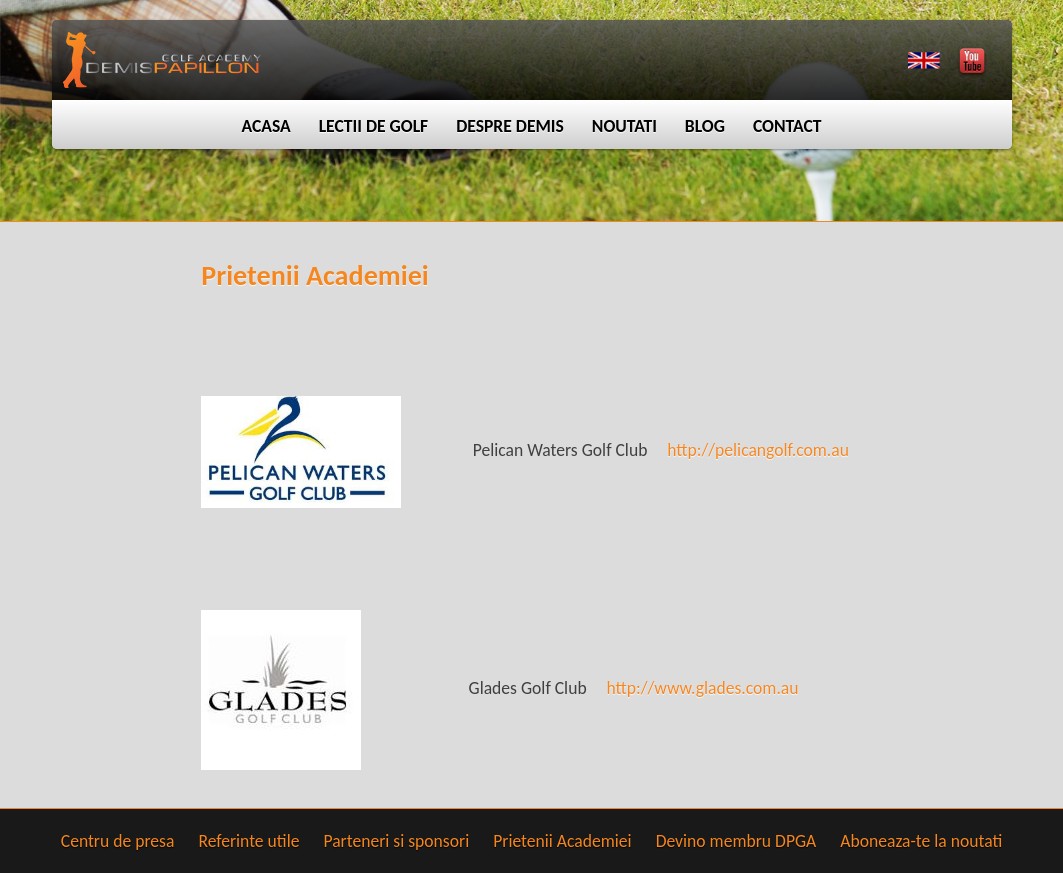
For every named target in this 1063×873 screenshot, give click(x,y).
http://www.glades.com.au (703, 688)
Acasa (265, 126)
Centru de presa (118, 841)
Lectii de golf (374, 126)
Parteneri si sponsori (396, 841)
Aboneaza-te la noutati (921, 841)
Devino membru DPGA (736, 841)
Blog (705, 126)
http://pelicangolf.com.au (758, 450)
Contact (787, 126)
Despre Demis (510, 126)
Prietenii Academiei (562, 841)
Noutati (624, 126)
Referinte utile (248, 841)
